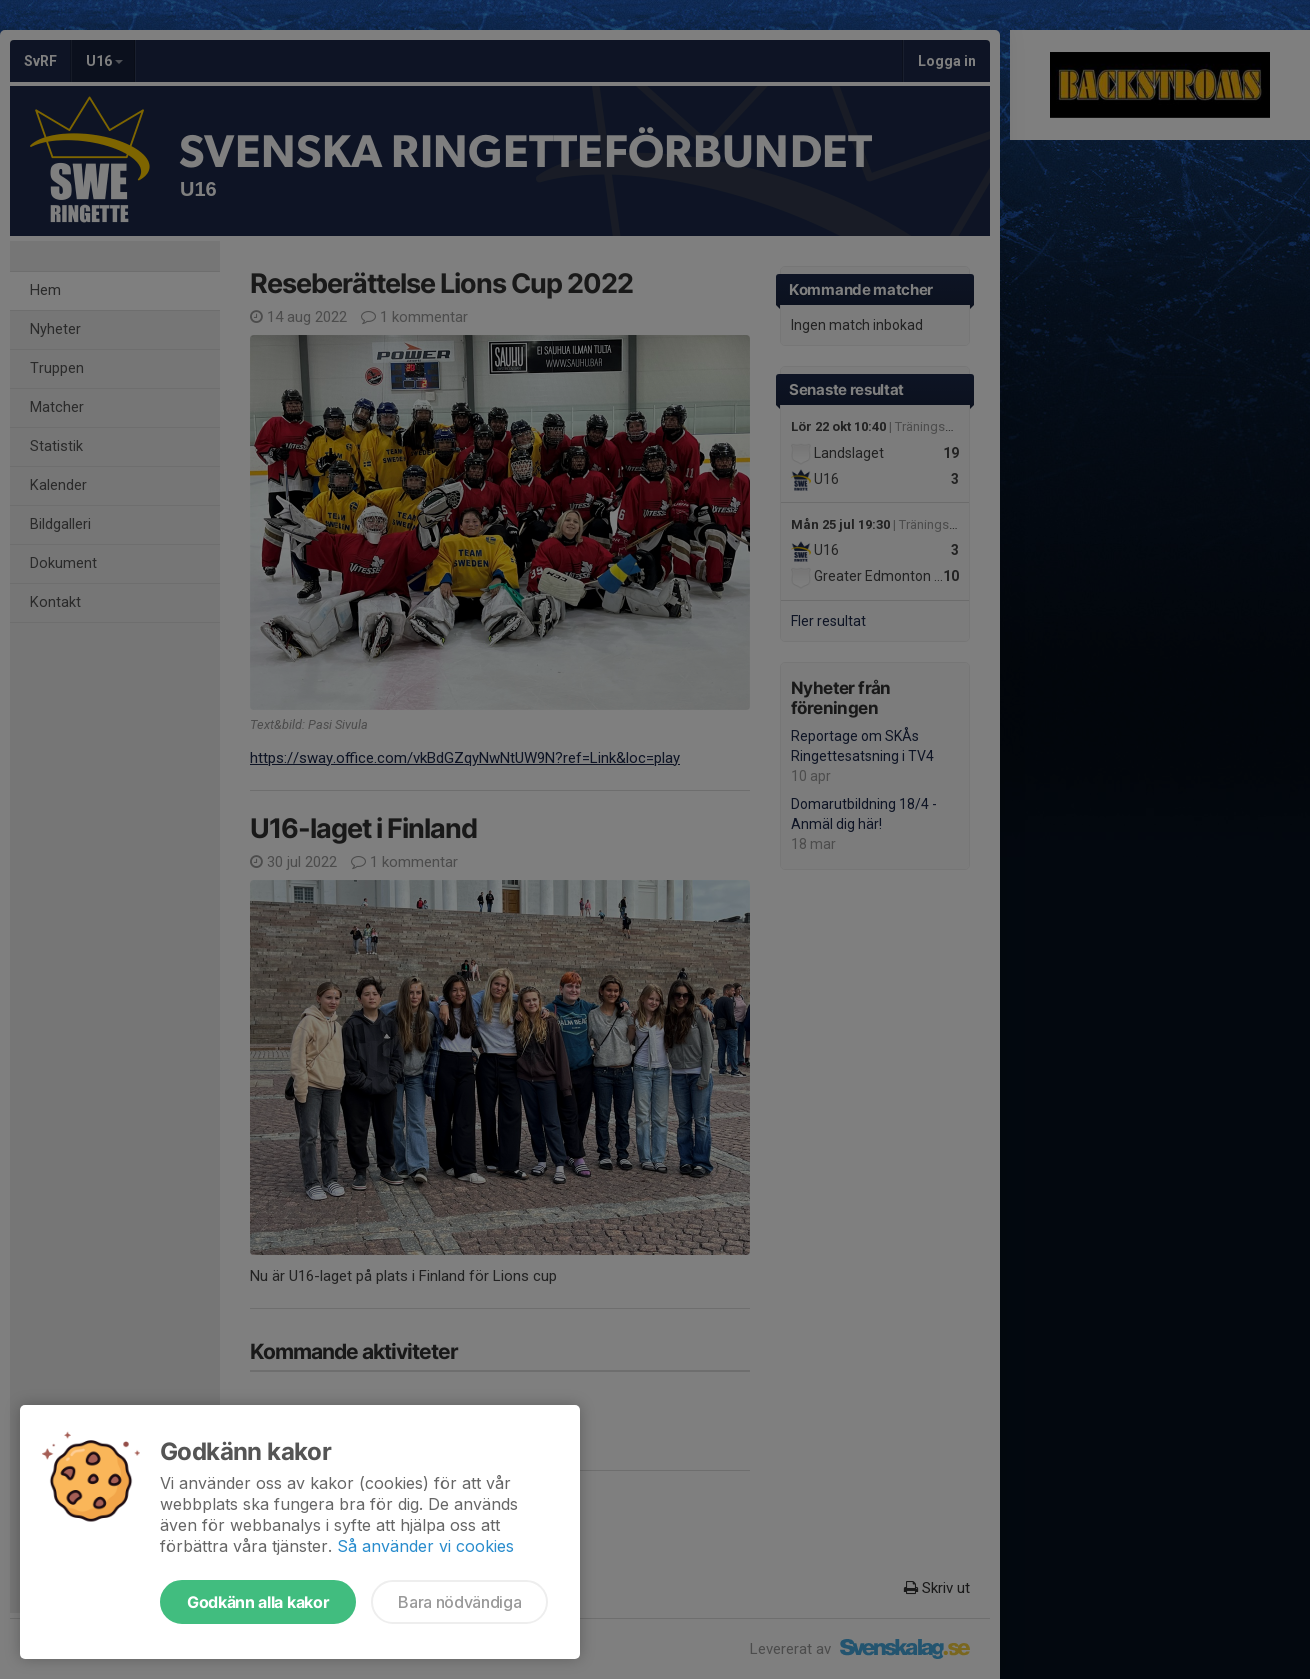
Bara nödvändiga (459, 1602)
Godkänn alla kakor (258, 1602)
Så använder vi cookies (425, 1546)
